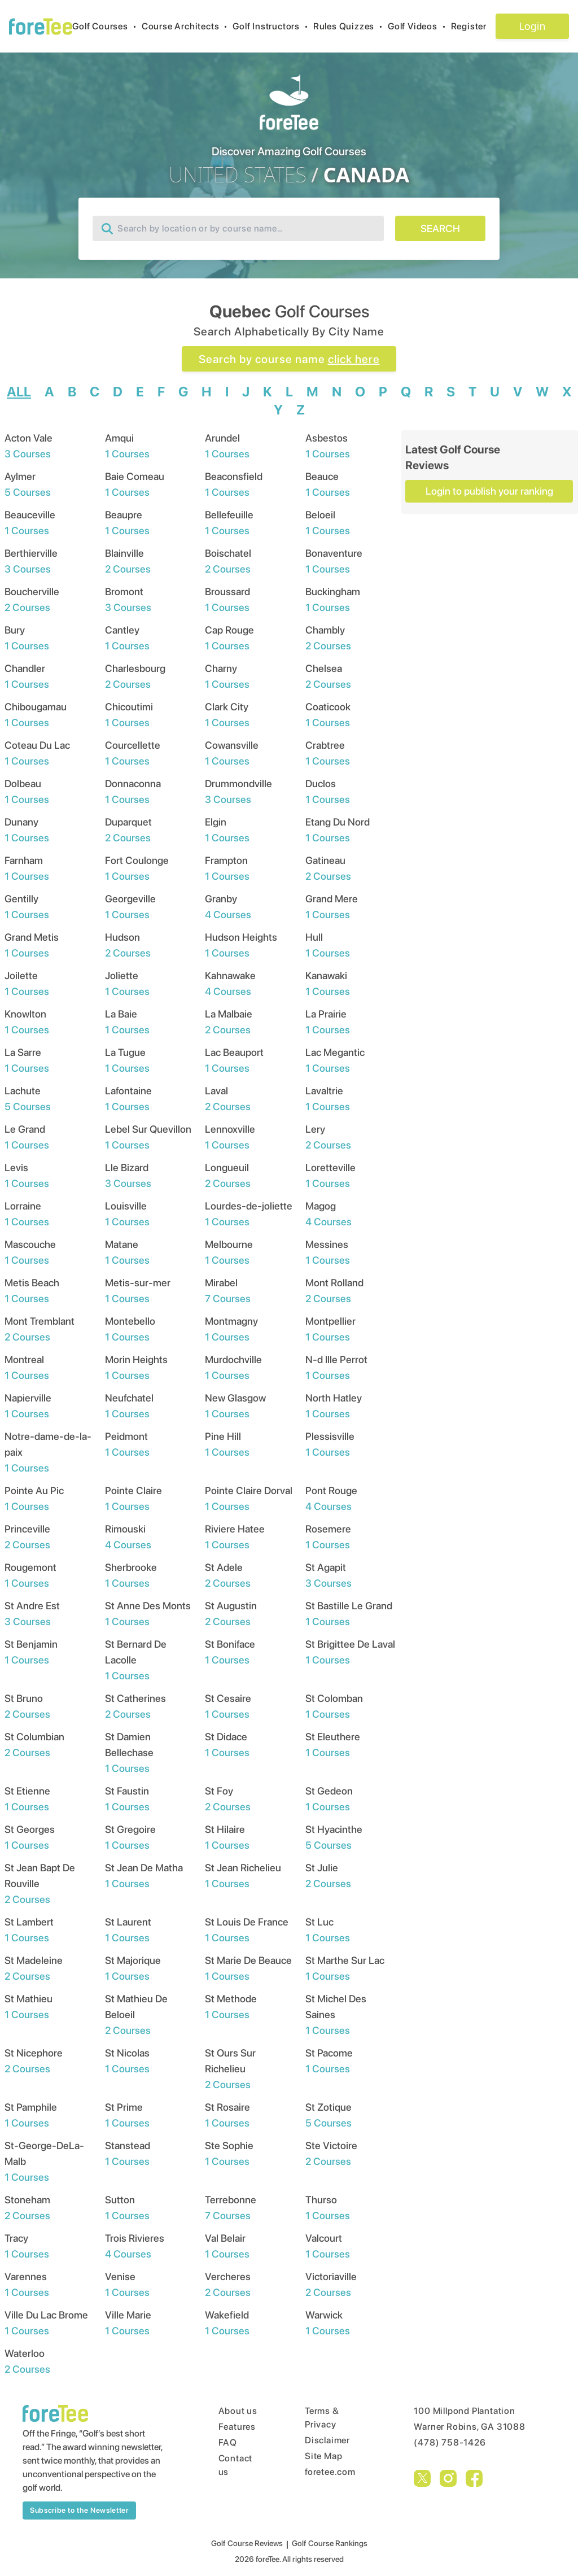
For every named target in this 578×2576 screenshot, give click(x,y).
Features (237, 2426)
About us (237, 2410)
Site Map (323, 2456)
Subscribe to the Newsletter (79, 2510)
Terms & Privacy (322, 2417)
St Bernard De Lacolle (136, 1660)
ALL (19, 391)
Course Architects (187, 26)
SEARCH (440, 228)
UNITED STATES (237, 175)
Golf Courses (106, 26)
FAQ (227, 2442)
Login (532, 26)
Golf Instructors (273, 26)
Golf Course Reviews (247, 2543)
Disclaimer (327, 2440)
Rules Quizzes (350, 26)
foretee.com (330, 2471)
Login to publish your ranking (489, 491)
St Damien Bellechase (129, 1752)
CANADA (366, 175)
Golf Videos (419, 26)
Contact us (235, 2465)
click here (354, 359)
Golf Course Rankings (329, 2543)
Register (473, 26)
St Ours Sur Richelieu (230, 2068)
